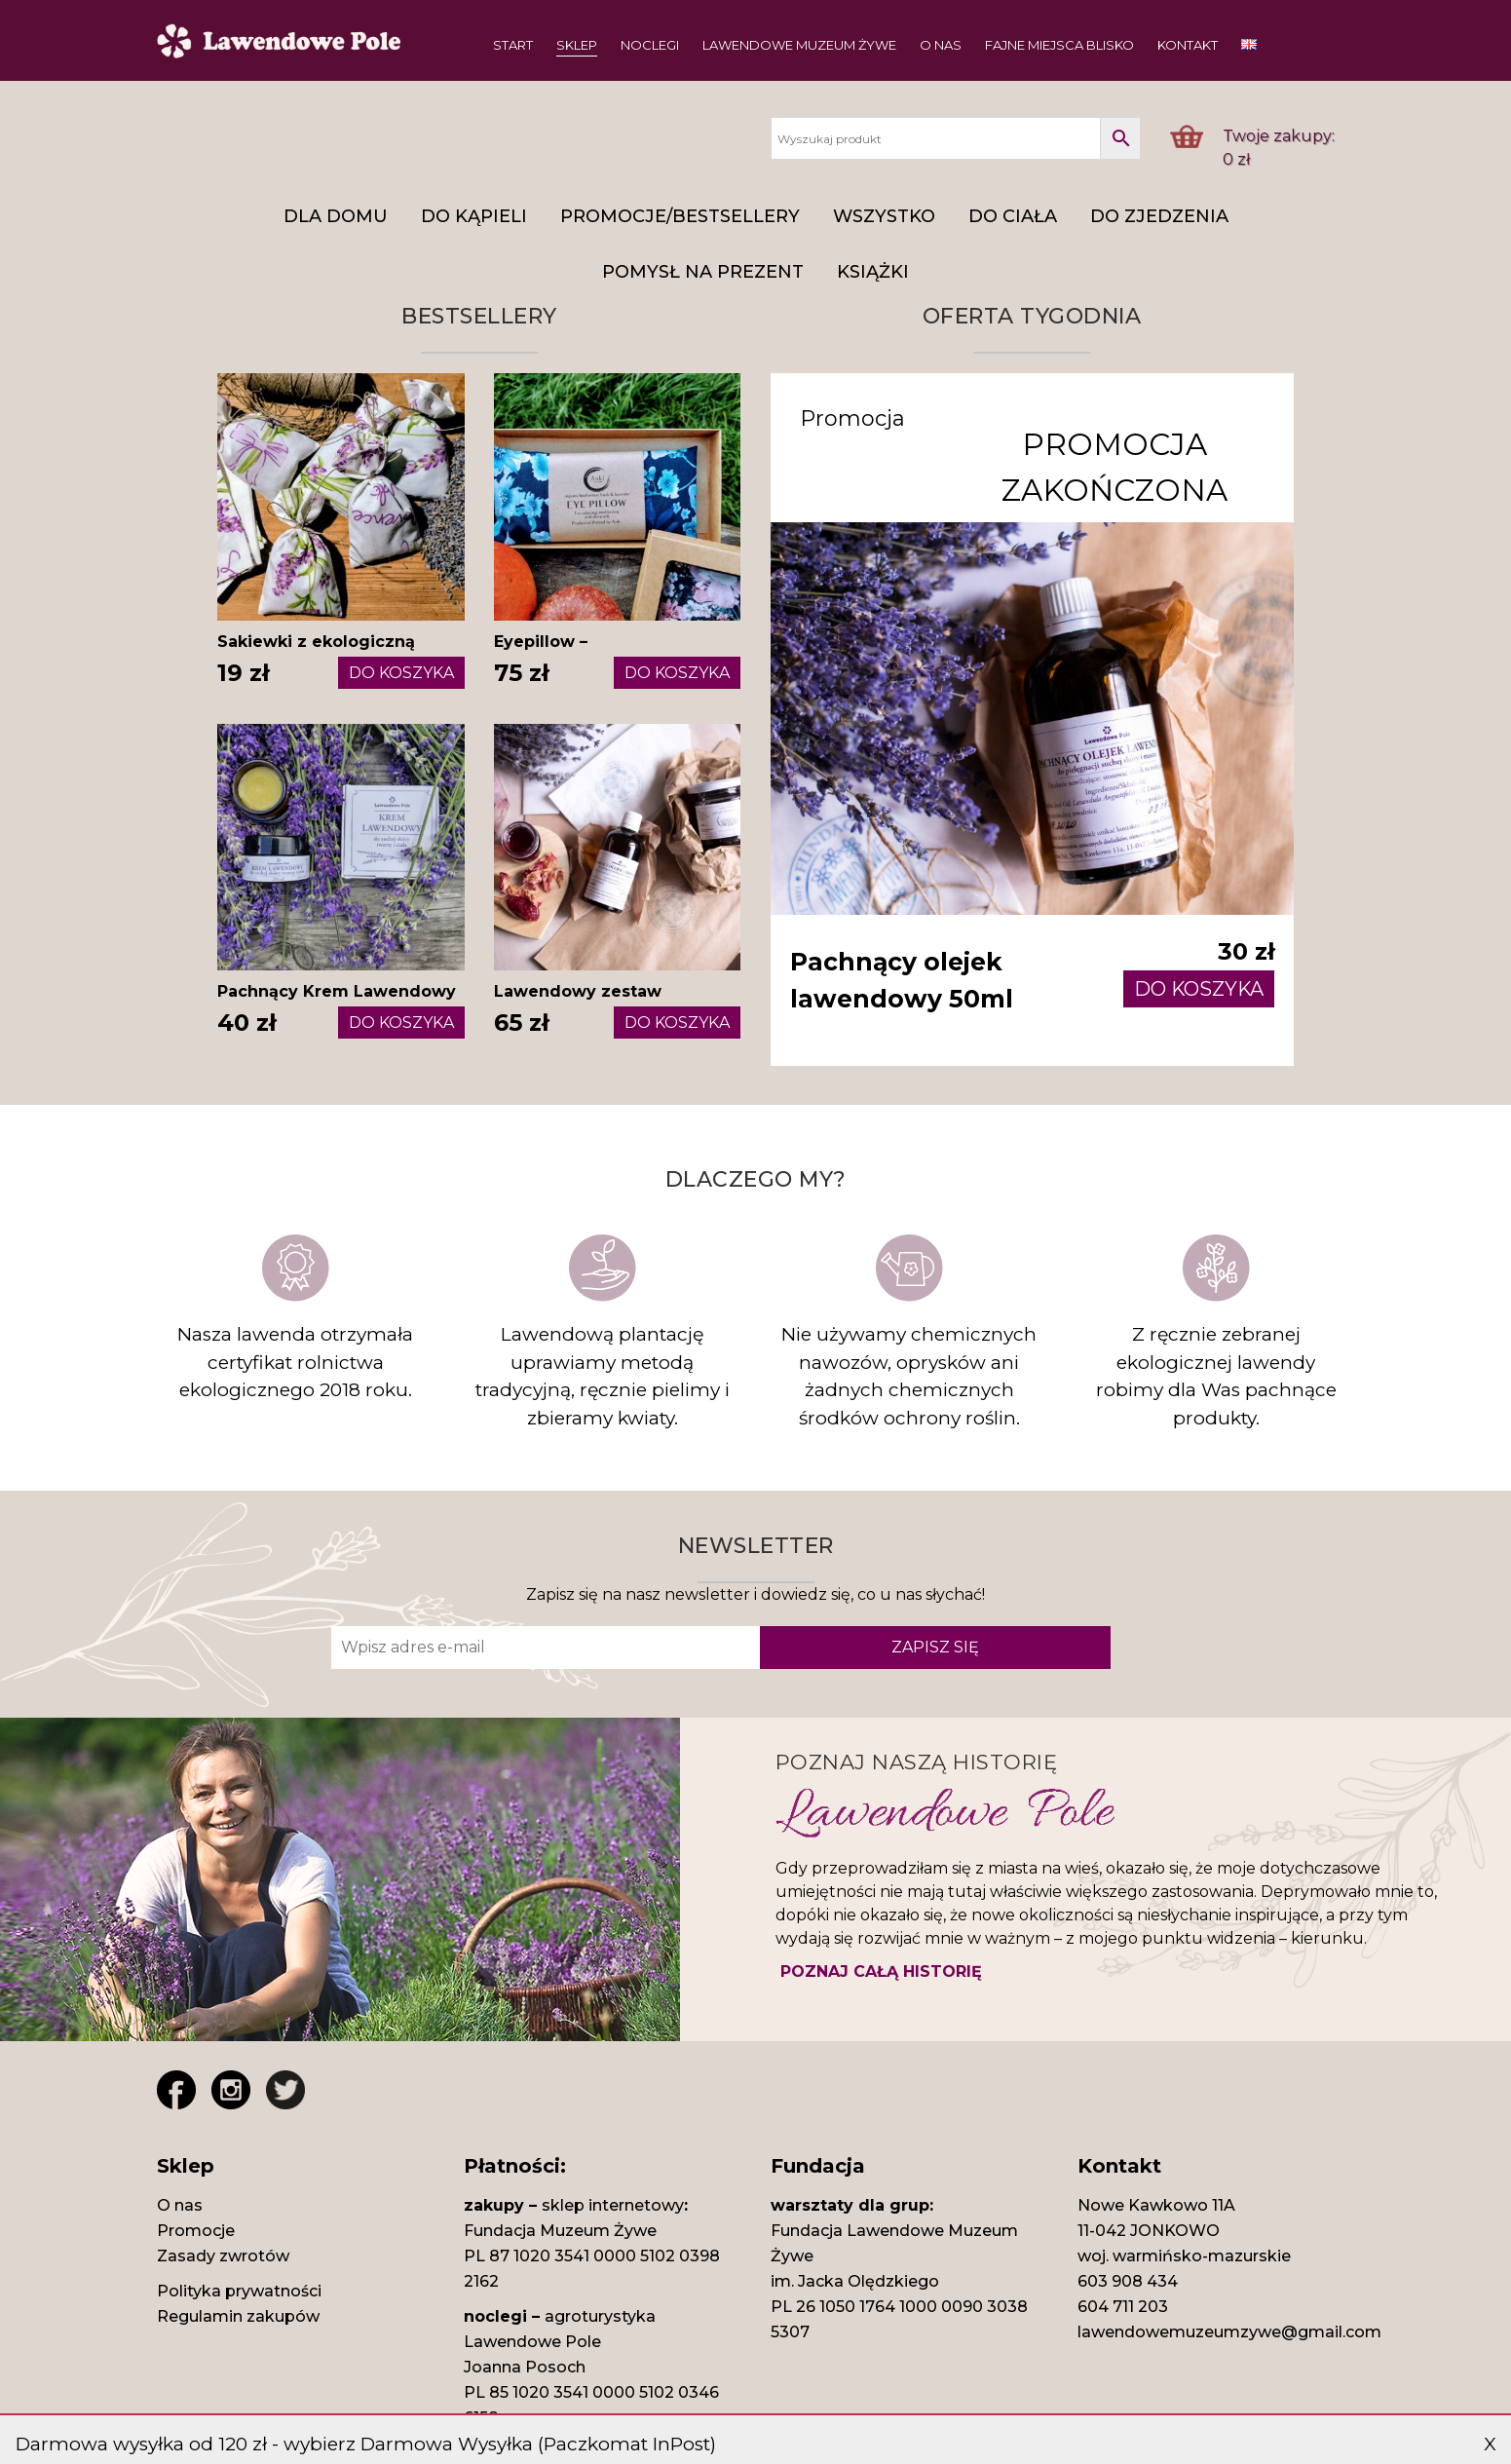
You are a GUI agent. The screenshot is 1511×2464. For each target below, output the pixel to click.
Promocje (196, 2233)
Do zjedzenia (1159, 216)
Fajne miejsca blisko (1059, 45)
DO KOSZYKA (401, 672)
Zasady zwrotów (223, 2259)
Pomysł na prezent (703, 272)
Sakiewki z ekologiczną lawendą (316, 653)
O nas (941, 45)
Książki (873, 272)
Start (513, 45)
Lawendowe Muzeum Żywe (799, 45)
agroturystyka (600, 2319)
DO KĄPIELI (474, 216)
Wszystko (884, 216)
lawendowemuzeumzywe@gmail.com (1229, 2335)
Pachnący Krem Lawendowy (336, 991)
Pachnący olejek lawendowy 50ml (903, 981)
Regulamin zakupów (238, 2319)
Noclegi (650, 45)
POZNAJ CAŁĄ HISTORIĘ (881, 1973)
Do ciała (1012, 216)
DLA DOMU (335, 216)
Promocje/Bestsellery (680, 216)
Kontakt (1187, 45)
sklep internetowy (613, 2208)
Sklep (576, 45)
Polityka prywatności (239, 2294)
